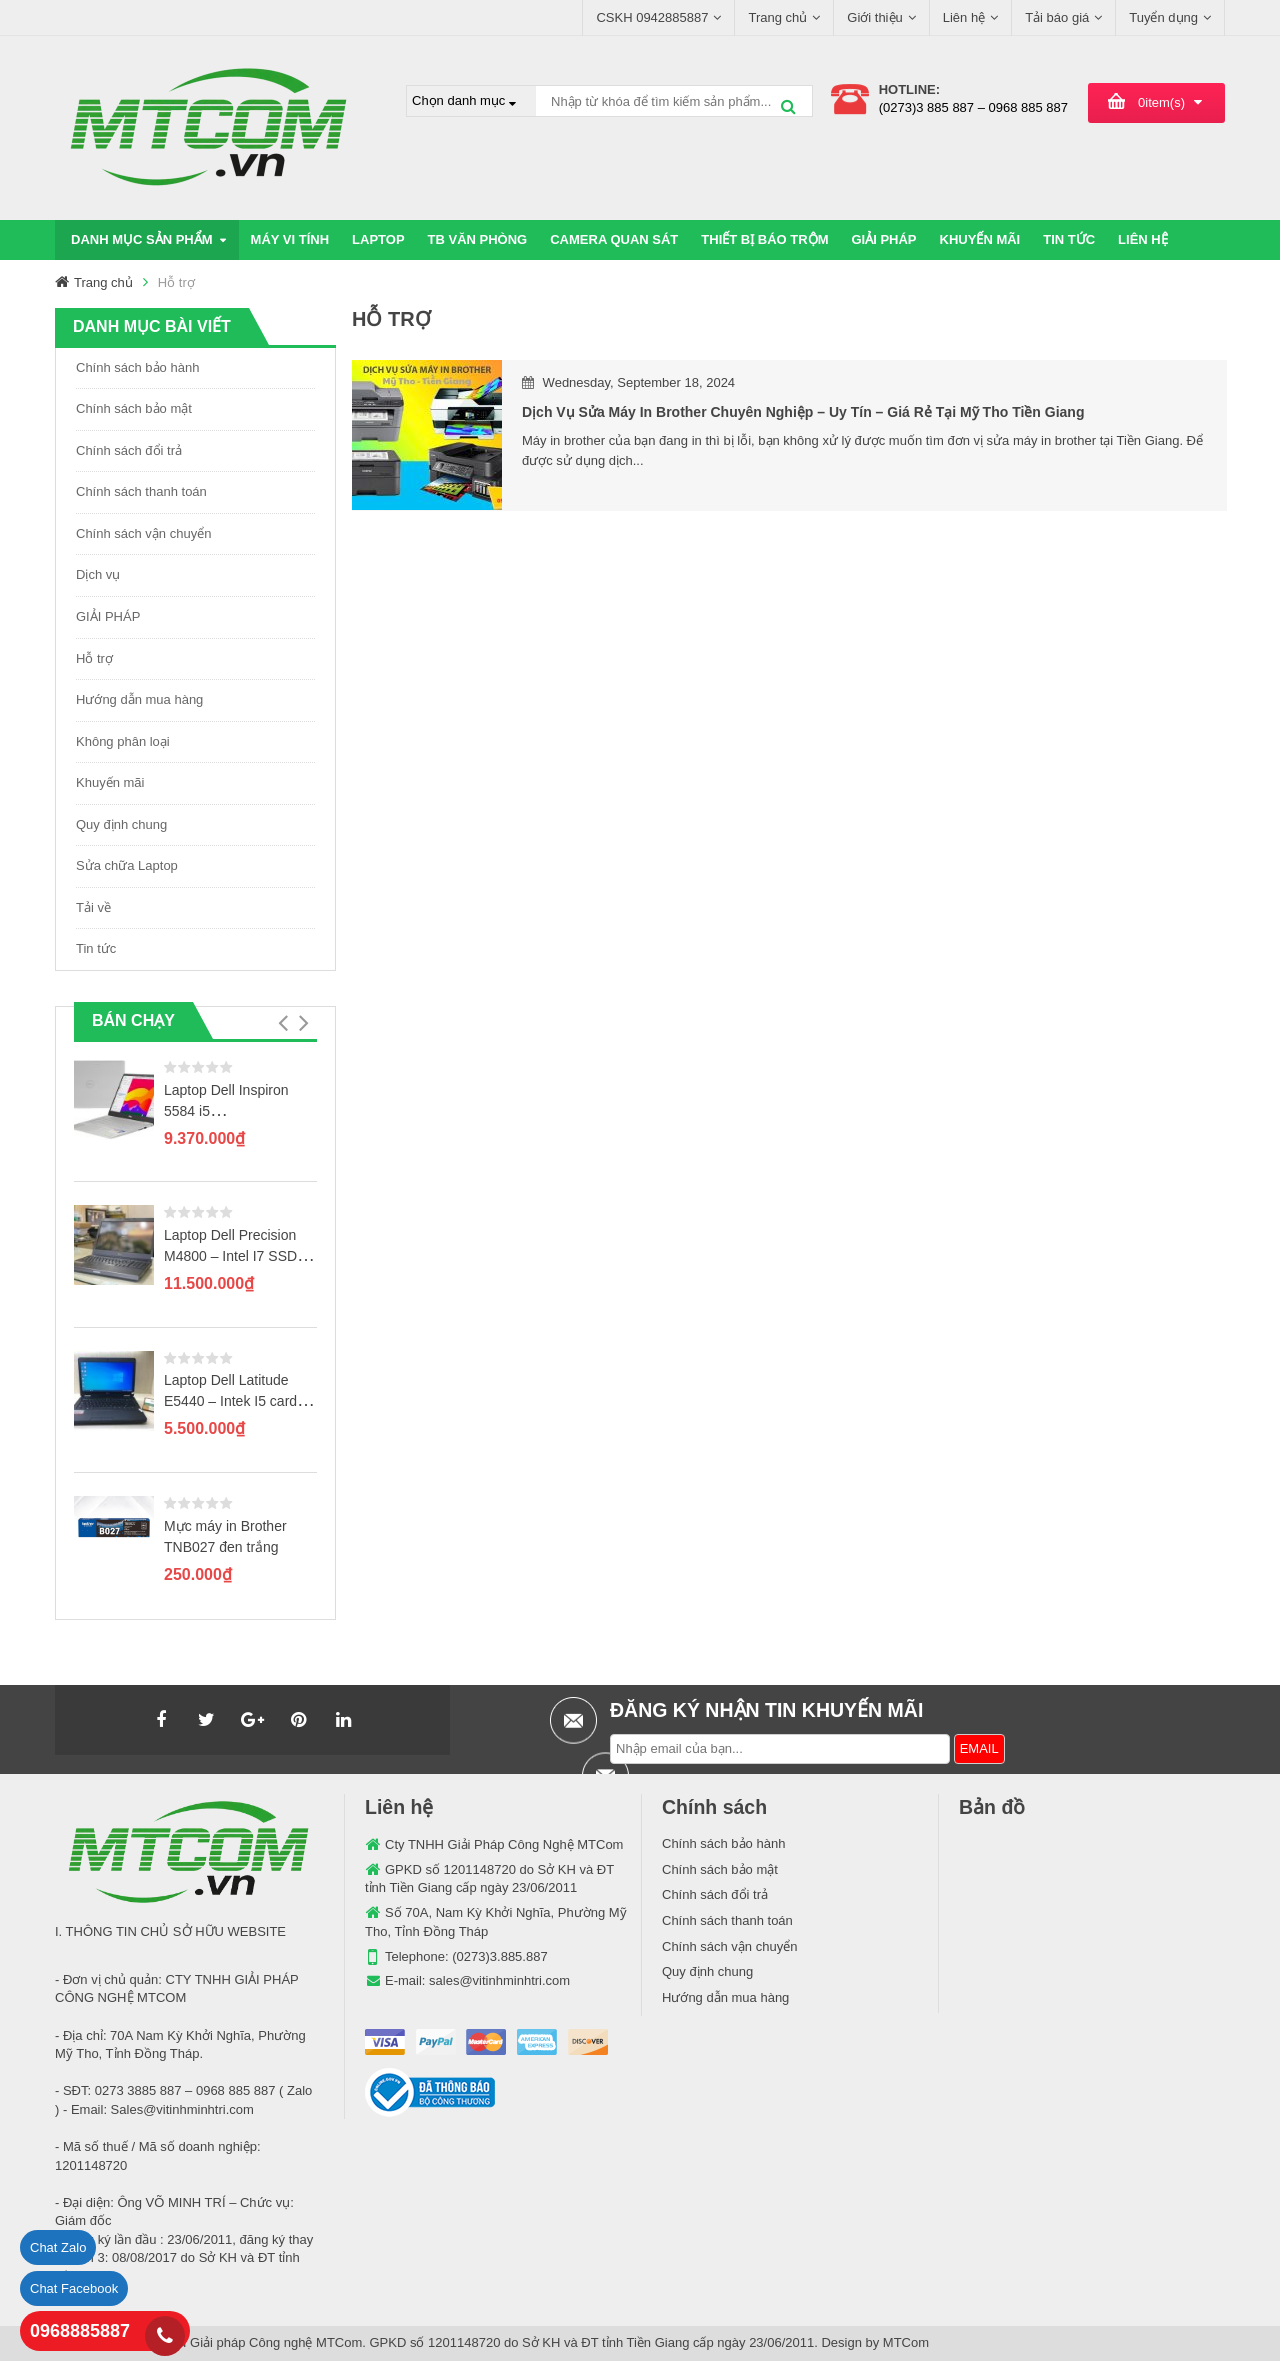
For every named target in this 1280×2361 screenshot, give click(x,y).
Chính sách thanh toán (141, 491)
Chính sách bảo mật (134, 408)
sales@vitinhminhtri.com (499, 1980)
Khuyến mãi (110, 782)
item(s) (1161, 102)
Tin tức (96, 948)
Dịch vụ (98, 574)
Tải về (93, 907)
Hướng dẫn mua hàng (139, 699)
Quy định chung (121, 824)
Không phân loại (123, 741)
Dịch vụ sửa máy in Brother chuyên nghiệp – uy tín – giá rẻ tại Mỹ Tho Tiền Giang (803, 412)
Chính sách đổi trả (129, 450)
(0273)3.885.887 (499, 1956)
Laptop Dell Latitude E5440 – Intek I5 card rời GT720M (230, 1401)
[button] (282, 1023)
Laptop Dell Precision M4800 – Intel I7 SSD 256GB (230, 1256)
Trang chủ (103, 282)
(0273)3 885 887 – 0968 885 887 (973, 107)
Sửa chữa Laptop (127, 865)
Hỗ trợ (94, 658)
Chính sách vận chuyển (143, 533)
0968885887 (80, 2331)
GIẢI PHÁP (108, 616)
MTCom (906, 2342)
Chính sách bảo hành (137, 367)
